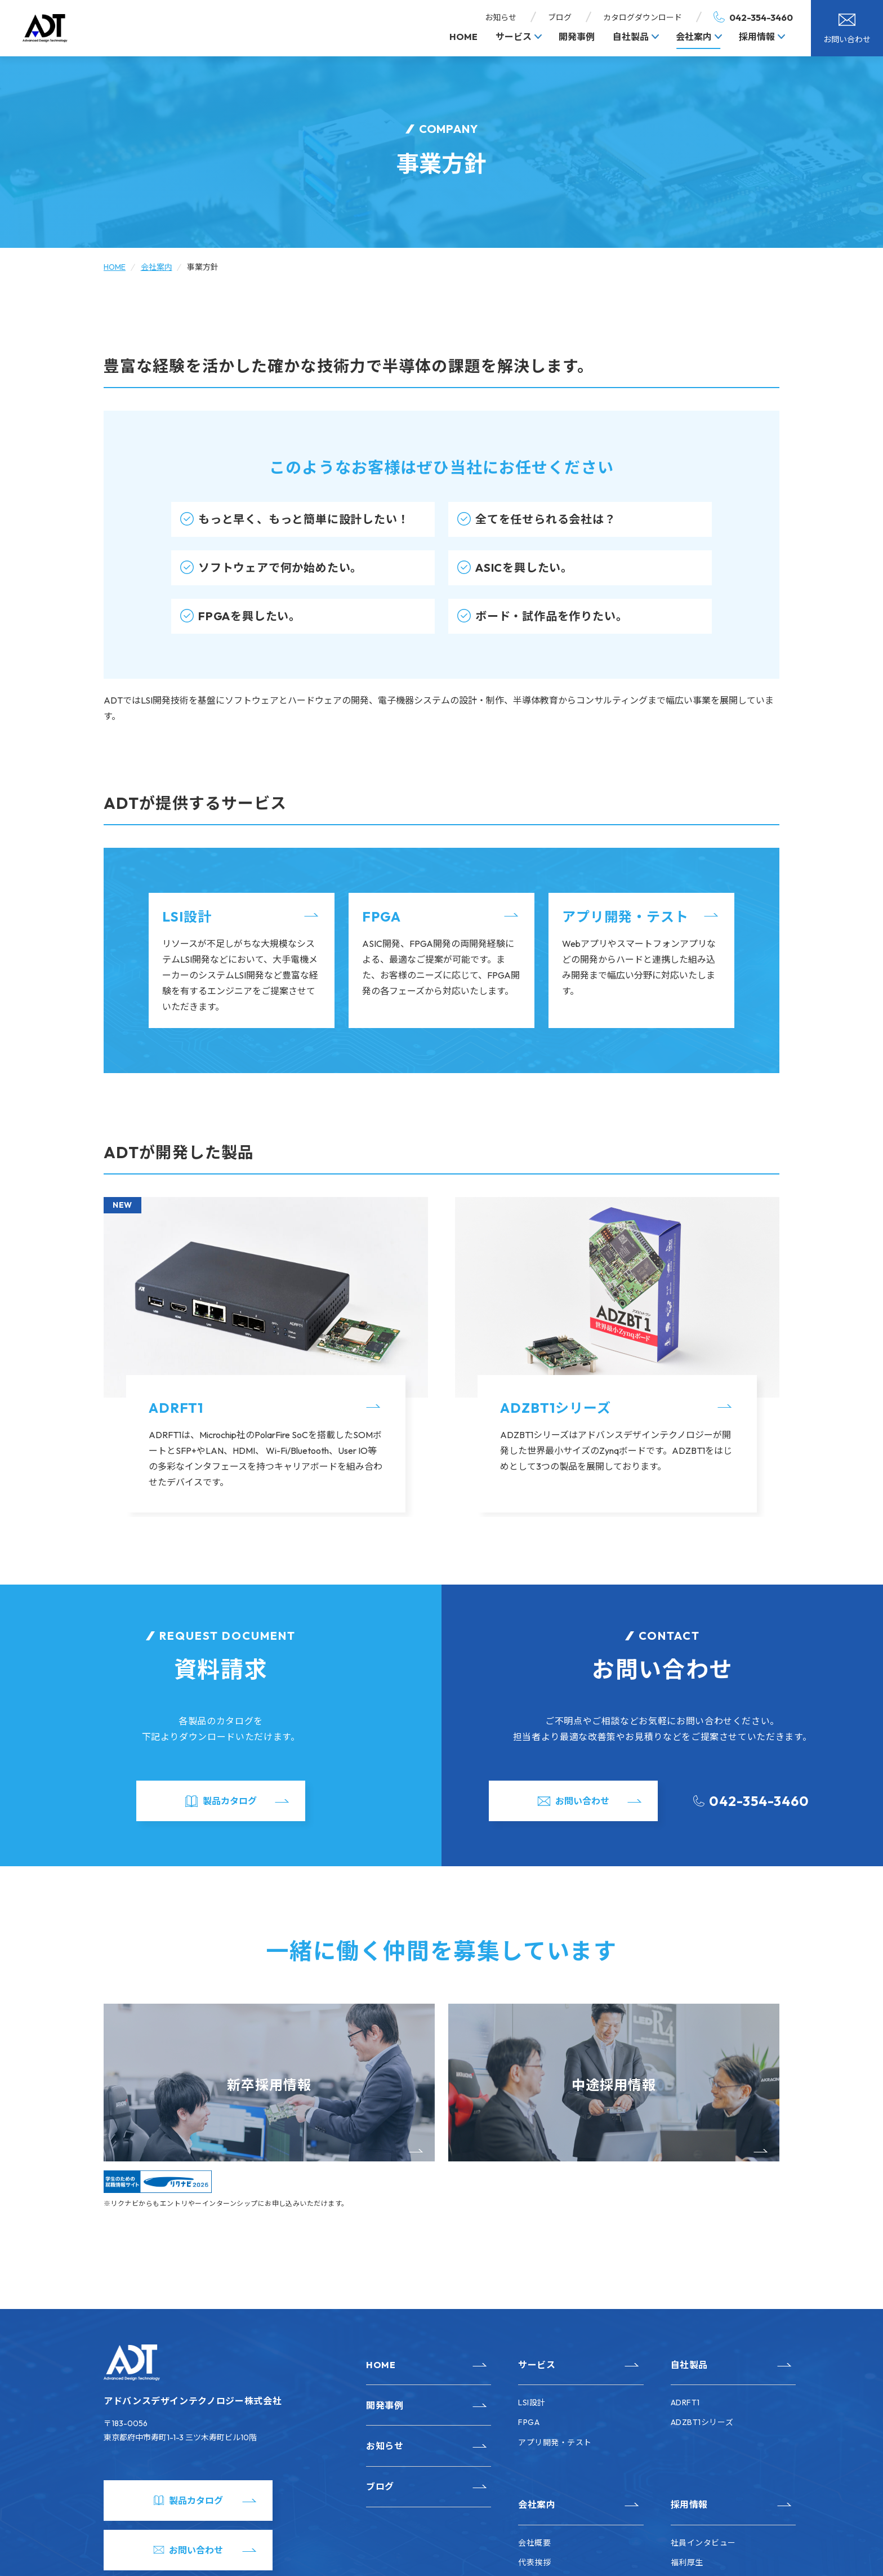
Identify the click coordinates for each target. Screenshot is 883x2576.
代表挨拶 (534, 2562)
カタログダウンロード (642, 17)
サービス (514, 36)
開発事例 (577, 36)
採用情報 (757, 36)
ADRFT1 (176, 1407)
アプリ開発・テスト (625, 916)
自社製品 (631, 36)
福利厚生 (687, 2562)
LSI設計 (187, 916)
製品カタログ (230, 1801)
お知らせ (500, 17)
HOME (463, 36)
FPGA (381, 916)
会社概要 (534, 2543)
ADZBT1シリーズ (555, 1407)
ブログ (560, 17)
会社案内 (694, 36)
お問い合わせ (846, 39)
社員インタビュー (703, 2543)
